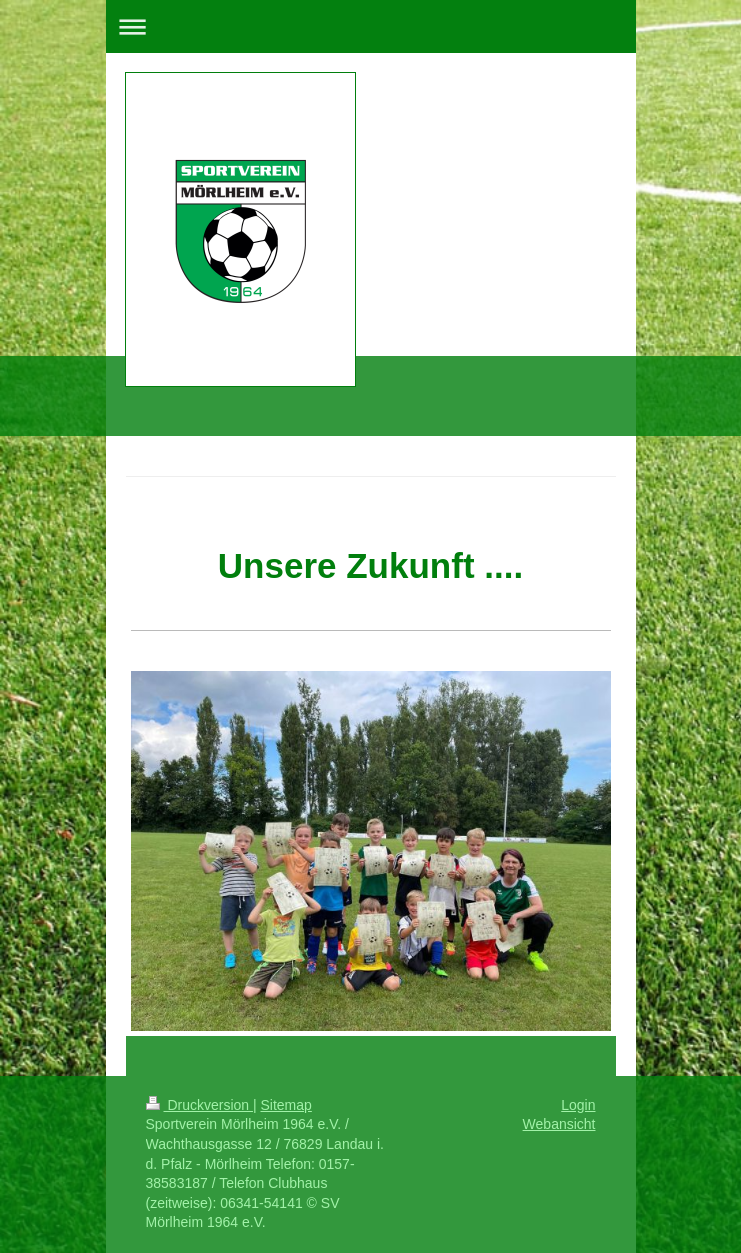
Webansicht (559, 1124)
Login (578, 1105)
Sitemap (286, 1105)
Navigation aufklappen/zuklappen (371, 26)
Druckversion (199, 1105)
